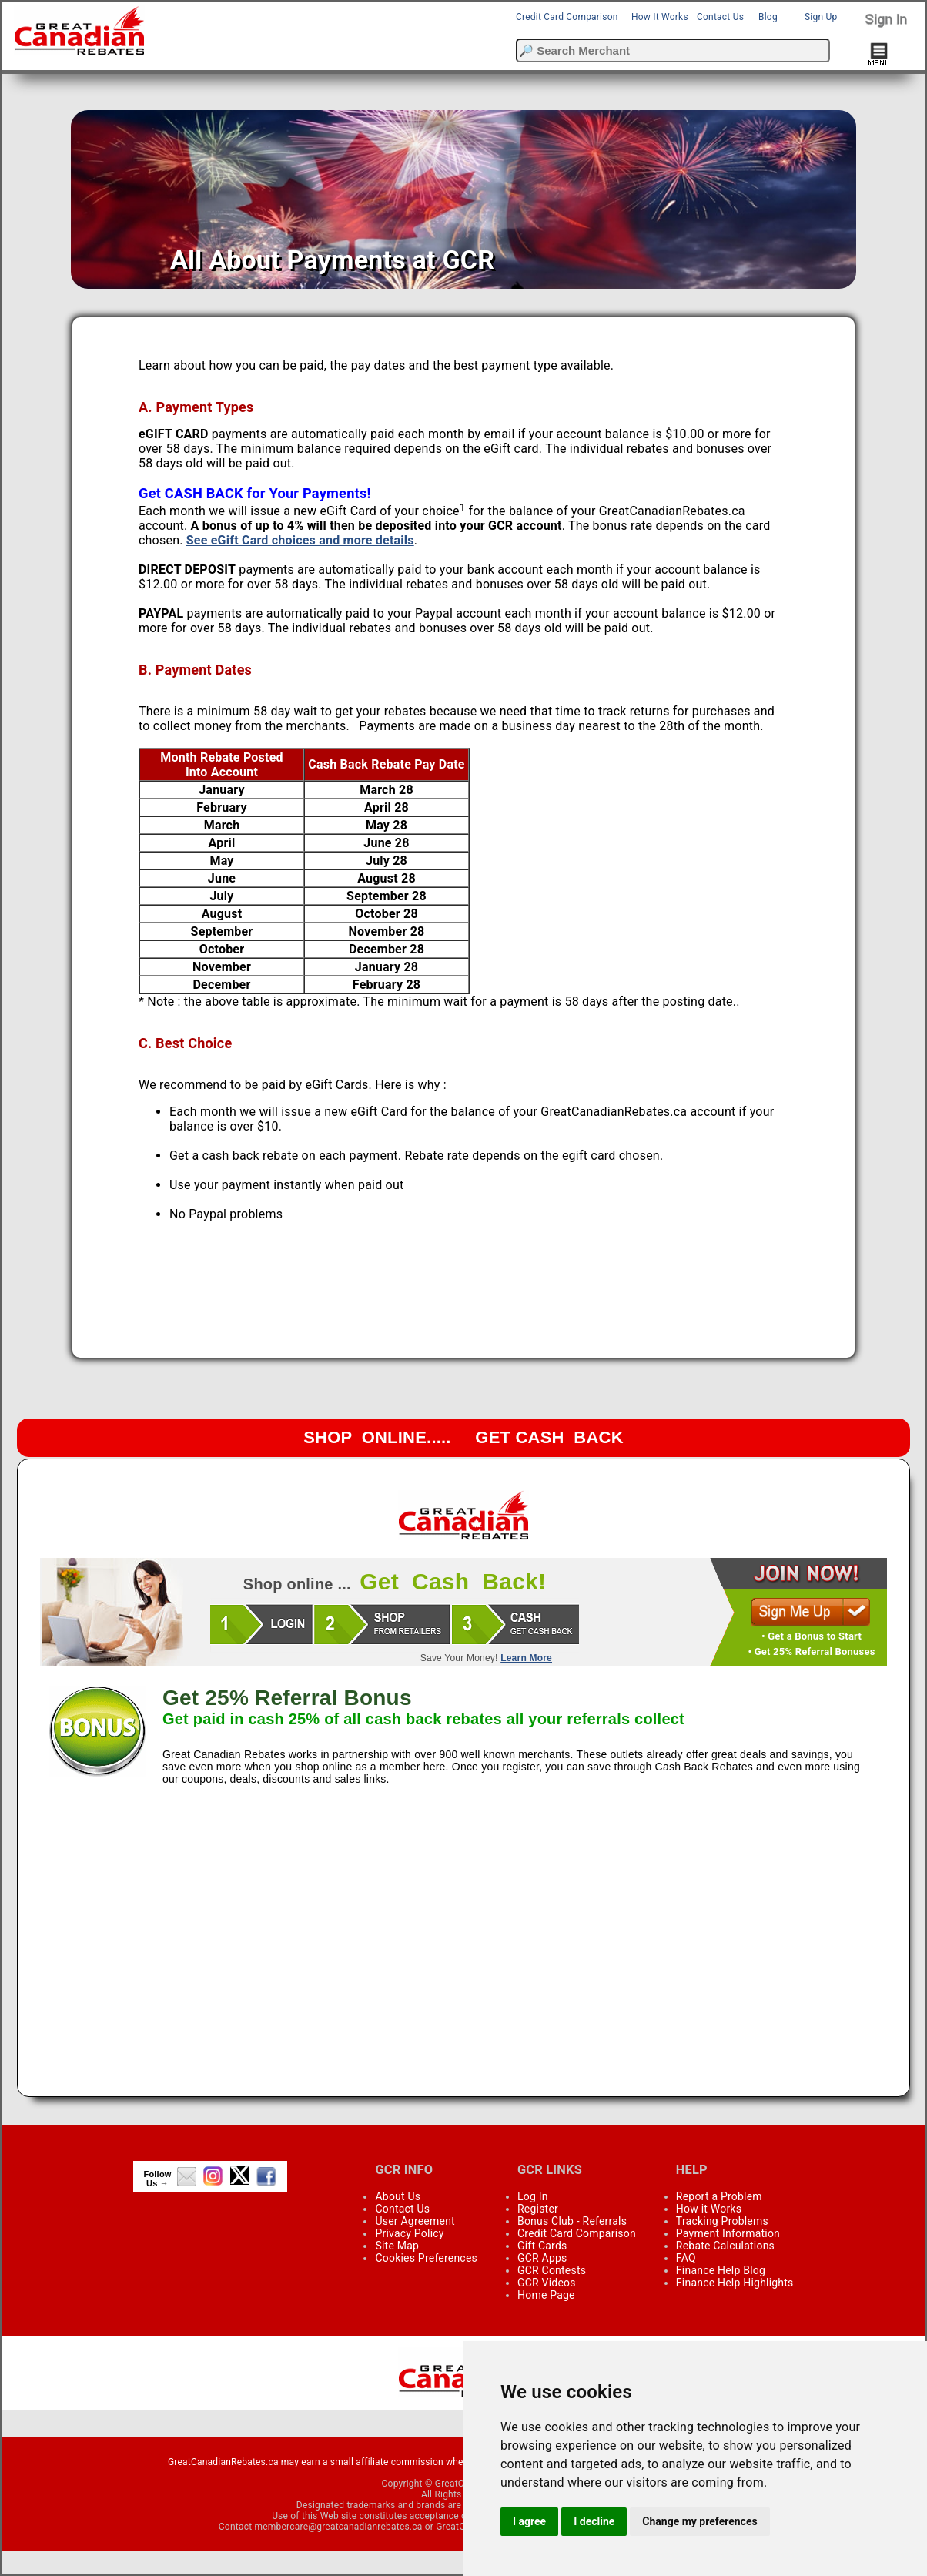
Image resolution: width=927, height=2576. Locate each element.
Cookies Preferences (426, 2258)
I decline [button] (594, 2521)
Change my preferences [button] (699, 2521)
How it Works (708, 2208)
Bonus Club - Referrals (572, 2221)
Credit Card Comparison (567, 17)
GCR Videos (546, 2282)
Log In (532, 2196)
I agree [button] (529, 2521)
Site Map (397, 2245)
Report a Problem (719, 2196)
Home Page (546, 2295)
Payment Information (728, 2233)
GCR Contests (551, 2270)
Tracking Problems (722, 2221)
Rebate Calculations (725, 2245)
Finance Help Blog (720, 2270)
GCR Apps (542, 2258)
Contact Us (720, 17)
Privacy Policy (409, 2233)
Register (537, 2208)
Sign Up (821, 17)
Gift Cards (542, 2245)
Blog (768, 17)
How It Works (659, 17)
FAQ (686, 2258)
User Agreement (414, 2221)
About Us (397, 2196)
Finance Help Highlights (735, 2282)
